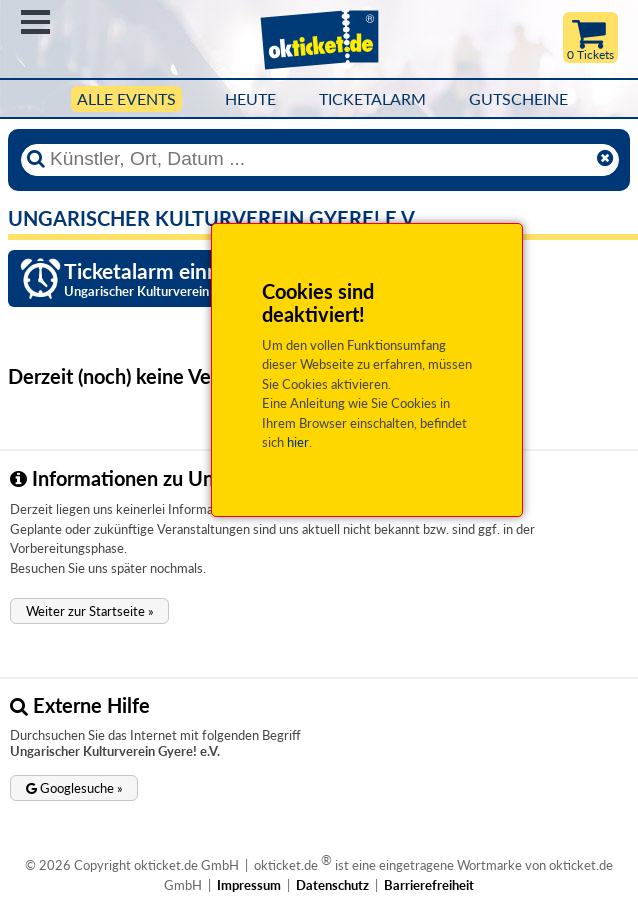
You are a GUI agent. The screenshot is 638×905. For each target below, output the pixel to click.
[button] (89, 611)
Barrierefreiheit (429, 885)
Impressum (249, 885)
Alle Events (126, 99)
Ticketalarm (372, 99)
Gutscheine (518, 99)
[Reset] (605, 159)
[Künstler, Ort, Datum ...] (318, 159)
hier (298, 442)
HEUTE (250, 99)
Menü (35, 22)
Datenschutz (332, 885)
